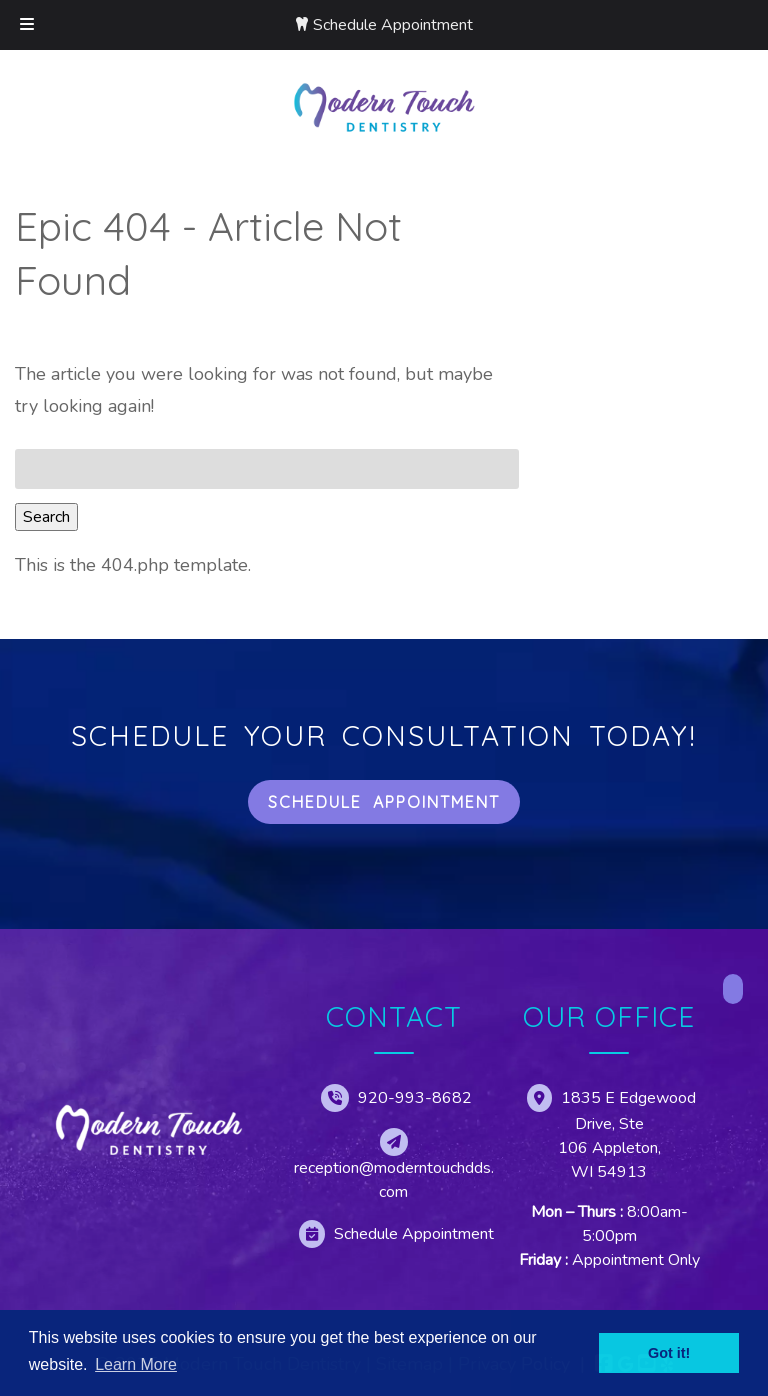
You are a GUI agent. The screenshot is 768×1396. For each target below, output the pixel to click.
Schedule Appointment (393, 25)
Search (46, 517)
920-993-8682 (415, 1098)
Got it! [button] (669, 1353)
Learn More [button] (136, 1364)
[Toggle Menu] (27, 25)
